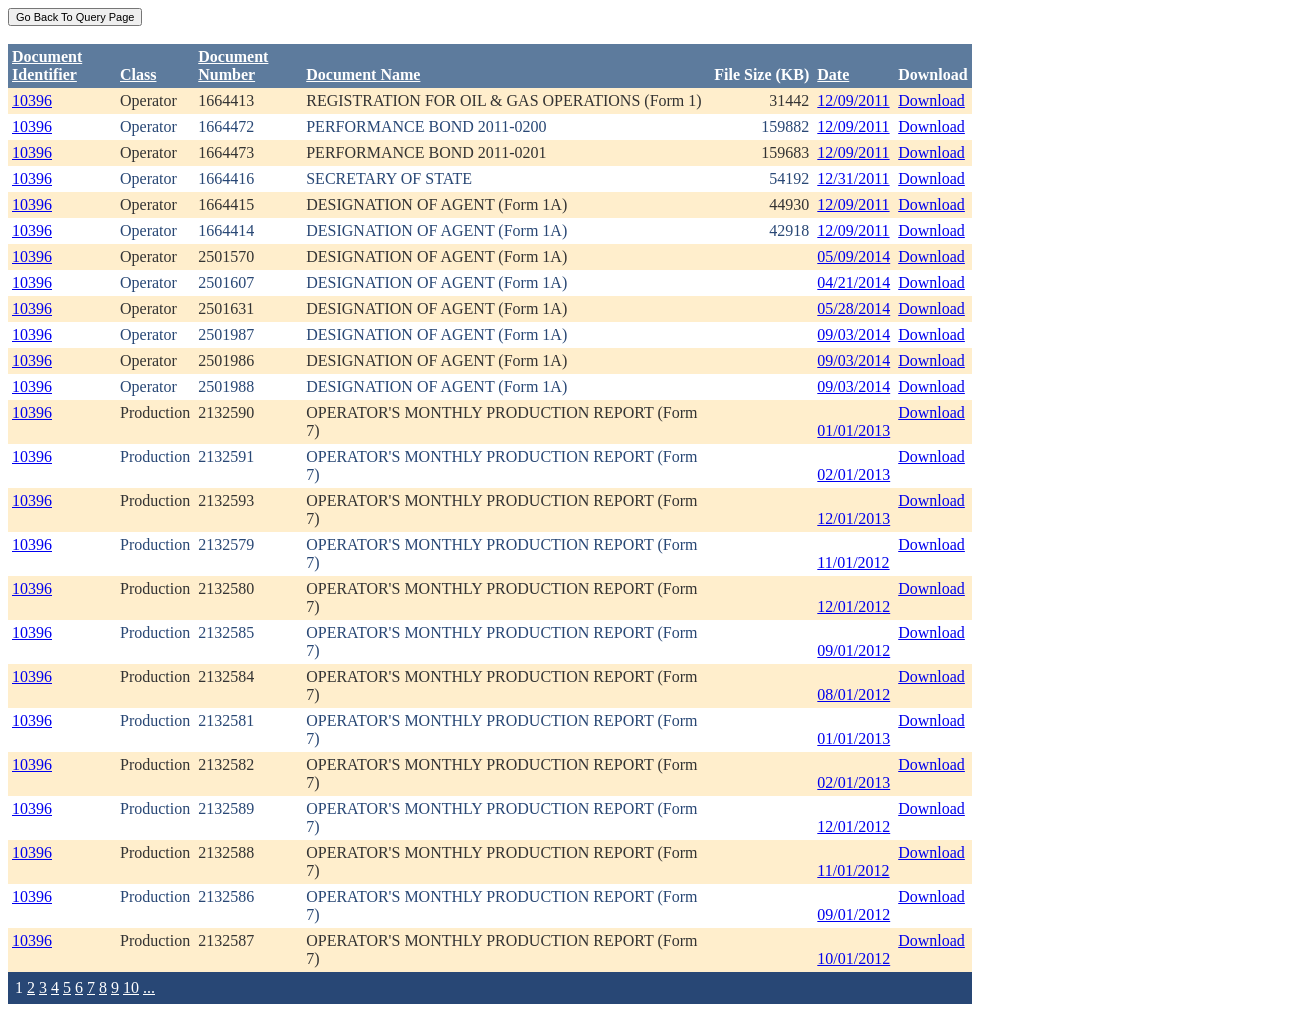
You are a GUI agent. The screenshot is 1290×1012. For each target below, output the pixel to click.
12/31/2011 (853, 178)
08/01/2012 (853, 694)
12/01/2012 (853, 606)
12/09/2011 (853, 100)
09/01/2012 (853, 650)
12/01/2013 (853, 518)
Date (833, 74)
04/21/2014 (853, 282)
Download (931, 100)
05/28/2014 (853, 308)
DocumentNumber (233, 65)
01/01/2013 (853, 430)
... (149, 987)
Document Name (363, 74)
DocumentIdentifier (47, 65)
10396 (32, 100)
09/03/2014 (853, 334)
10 (131, 987)
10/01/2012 (853, 958)
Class (138, 74)
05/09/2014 (853, 256)
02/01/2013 (853, 474)
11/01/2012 (853, 562)
